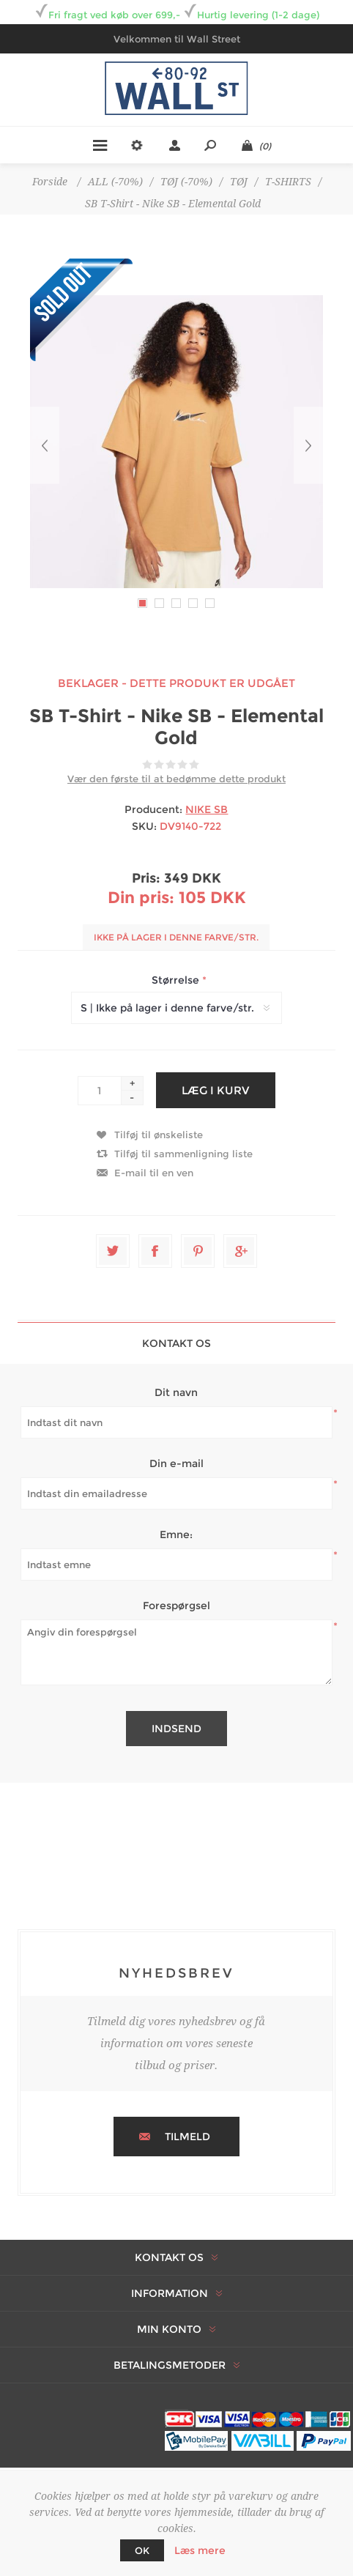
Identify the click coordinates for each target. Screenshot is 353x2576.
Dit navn (176, 1392)
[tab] (176, 1343)
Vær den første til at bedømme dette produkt (176, 778)
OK (142, 2550)
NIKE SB (206, 809)
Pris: (146, 878)
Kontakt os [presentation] (176, 1343)
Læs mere (200, 2550)
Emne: (176, 1534)
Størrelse (177, 980)
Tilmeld (187, 2136)
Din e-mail (176, 1463)
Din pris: (141, 897)
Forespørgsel (176, 1605)
